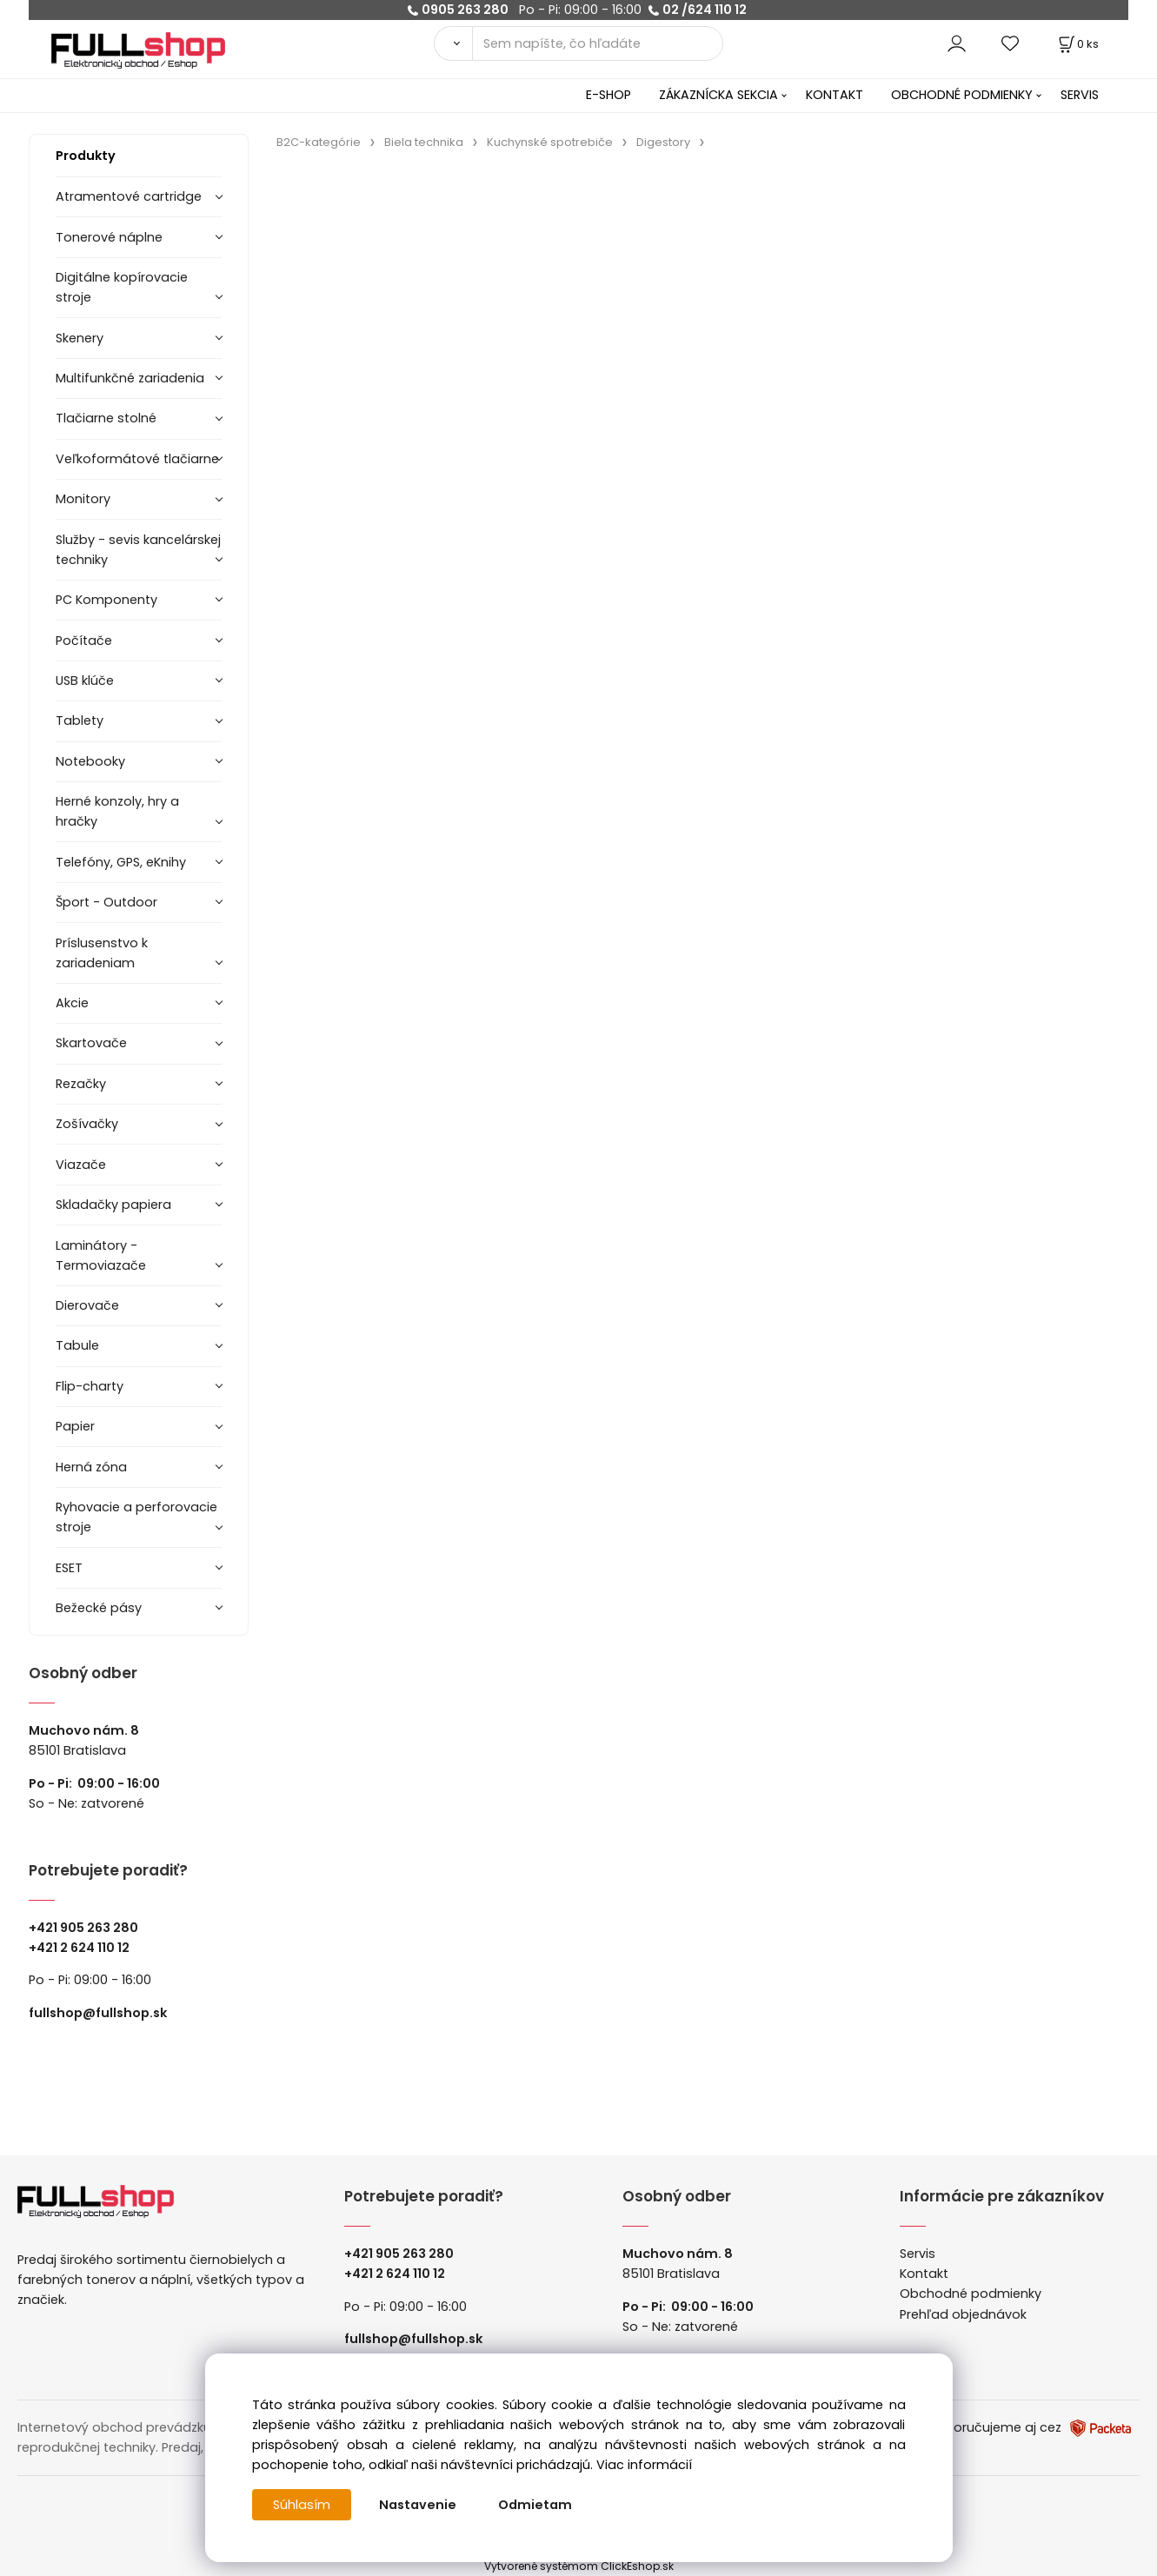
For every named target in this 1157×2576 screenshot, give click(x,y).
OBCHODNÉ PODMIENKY (962, 94)
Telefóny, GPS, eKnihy (121, 862)
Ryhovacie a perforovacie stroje (136, 1517)
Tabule (77, 1345)
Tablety (79, 720)
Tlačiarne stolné (106, 418)
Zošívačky (87, 1123)
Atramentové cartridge (129, 196)
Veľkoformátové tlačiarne (137, 459)
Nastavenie (417, 2504)
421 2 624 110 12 (83, 1947)
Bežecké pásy (99, 1608)
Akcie (72, 1003)
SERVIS (1080, 94)
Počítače (84, 640)
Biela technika (423, 142)
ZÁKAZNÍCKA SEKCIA (718, 94)
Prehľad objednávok (963, 2314)
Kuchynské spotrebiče (550, 142)
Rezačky (81, 1083)
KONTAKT (834, 94)
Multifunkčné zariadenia (130, 378)
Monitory (83, 499)
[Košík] (1077, 44)
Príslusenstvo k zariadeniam (102, 953)
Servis (917, 2253)
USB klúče (85, 680)
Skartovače (91, 1043)
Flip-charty (89, 1386)
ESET (69, 1568)
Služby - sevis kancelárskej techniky (138, 549)
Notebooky (90, 761)
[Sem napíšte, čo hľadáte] (597, 43)
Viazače (81, 1164)
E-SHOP (608, 94)
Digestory (663, 142)
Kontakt (924, 2273)
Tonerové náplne (109, 237)
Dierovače (87, 1305)
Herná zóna (91, 1467)
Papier (75, 1426)
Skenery (79, 338)
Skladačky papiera (113, 1204)
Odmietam (535, 2504)
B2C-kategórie (318, 142)
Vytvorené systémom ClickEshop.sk (579, 2566)
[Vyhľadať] (453, 43)
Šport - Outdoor (106, 902)
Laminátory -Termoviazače (101, 1255)
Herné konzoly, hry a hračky (117, 811)
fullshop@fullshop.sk (98, 2013)
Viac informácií (644, 2464)
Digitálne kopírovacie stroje (122, 287)
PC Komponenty (106, 599)
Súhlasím (301, 2504)
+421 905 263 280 (83, 1927)
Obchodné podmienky (970, 2293)
